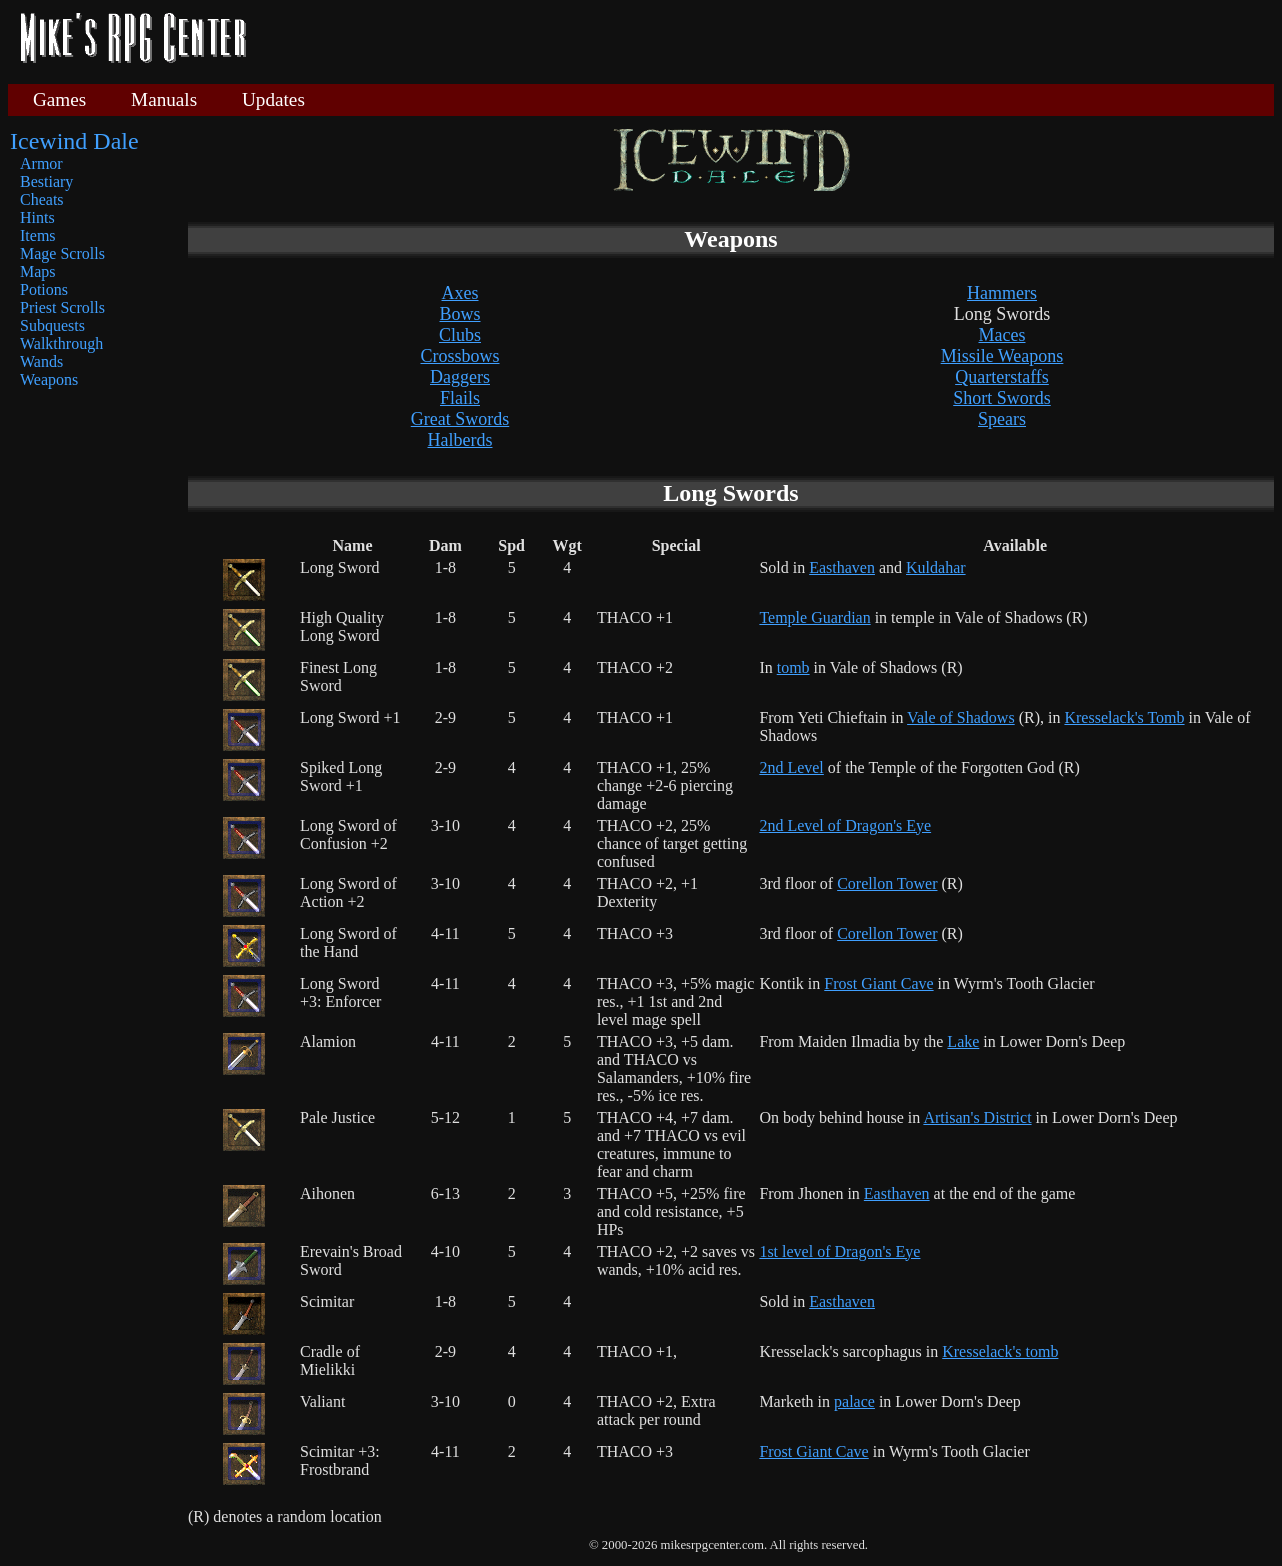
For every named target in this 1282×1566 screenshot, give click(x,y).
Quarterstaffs (1002, 377)
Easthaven (842, 567)
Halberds (460, 440)
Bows (459, 314)
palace (854, 1401)
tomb (793, 667)
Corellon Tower (887, 883)
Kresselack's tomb (1000, 1351)
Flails (460, 398)
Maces (1002, 335)
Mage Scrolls (62, 253)
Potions (44, 289)
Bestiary (46, 181)
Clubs (460, 335)
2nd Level (791, 767)
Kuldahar (936, 567)
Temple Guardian (814, 617)
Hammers (1002, 293)
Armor (41, 163)
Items (38, 235)
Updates (273, 99)
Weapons (49, 379)
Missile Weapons (1002, 356)
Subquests (52, 325)
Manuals (164, 99)
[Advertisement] (768, 40)
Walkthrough (61, 343)
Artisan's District (977, 1117)
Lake (963, 1041)
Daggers (460, 377)
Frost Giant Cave (878, 983)
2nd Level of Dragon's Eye (845, 825)
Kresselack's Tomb (1124, 717)
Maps (38, 271)
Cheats (42, 199)
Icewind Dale (74, 141)
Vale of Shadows (961, 717)
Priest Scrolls (62, 307)
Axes (460, 293)
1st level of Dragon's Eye (839, 1251)
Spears (1002, 419)
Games (59, 99)
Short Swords (1002, 398)
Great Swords (460, 419)
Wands (41, 361)
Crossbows (459, 356)
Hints (37, 217)
